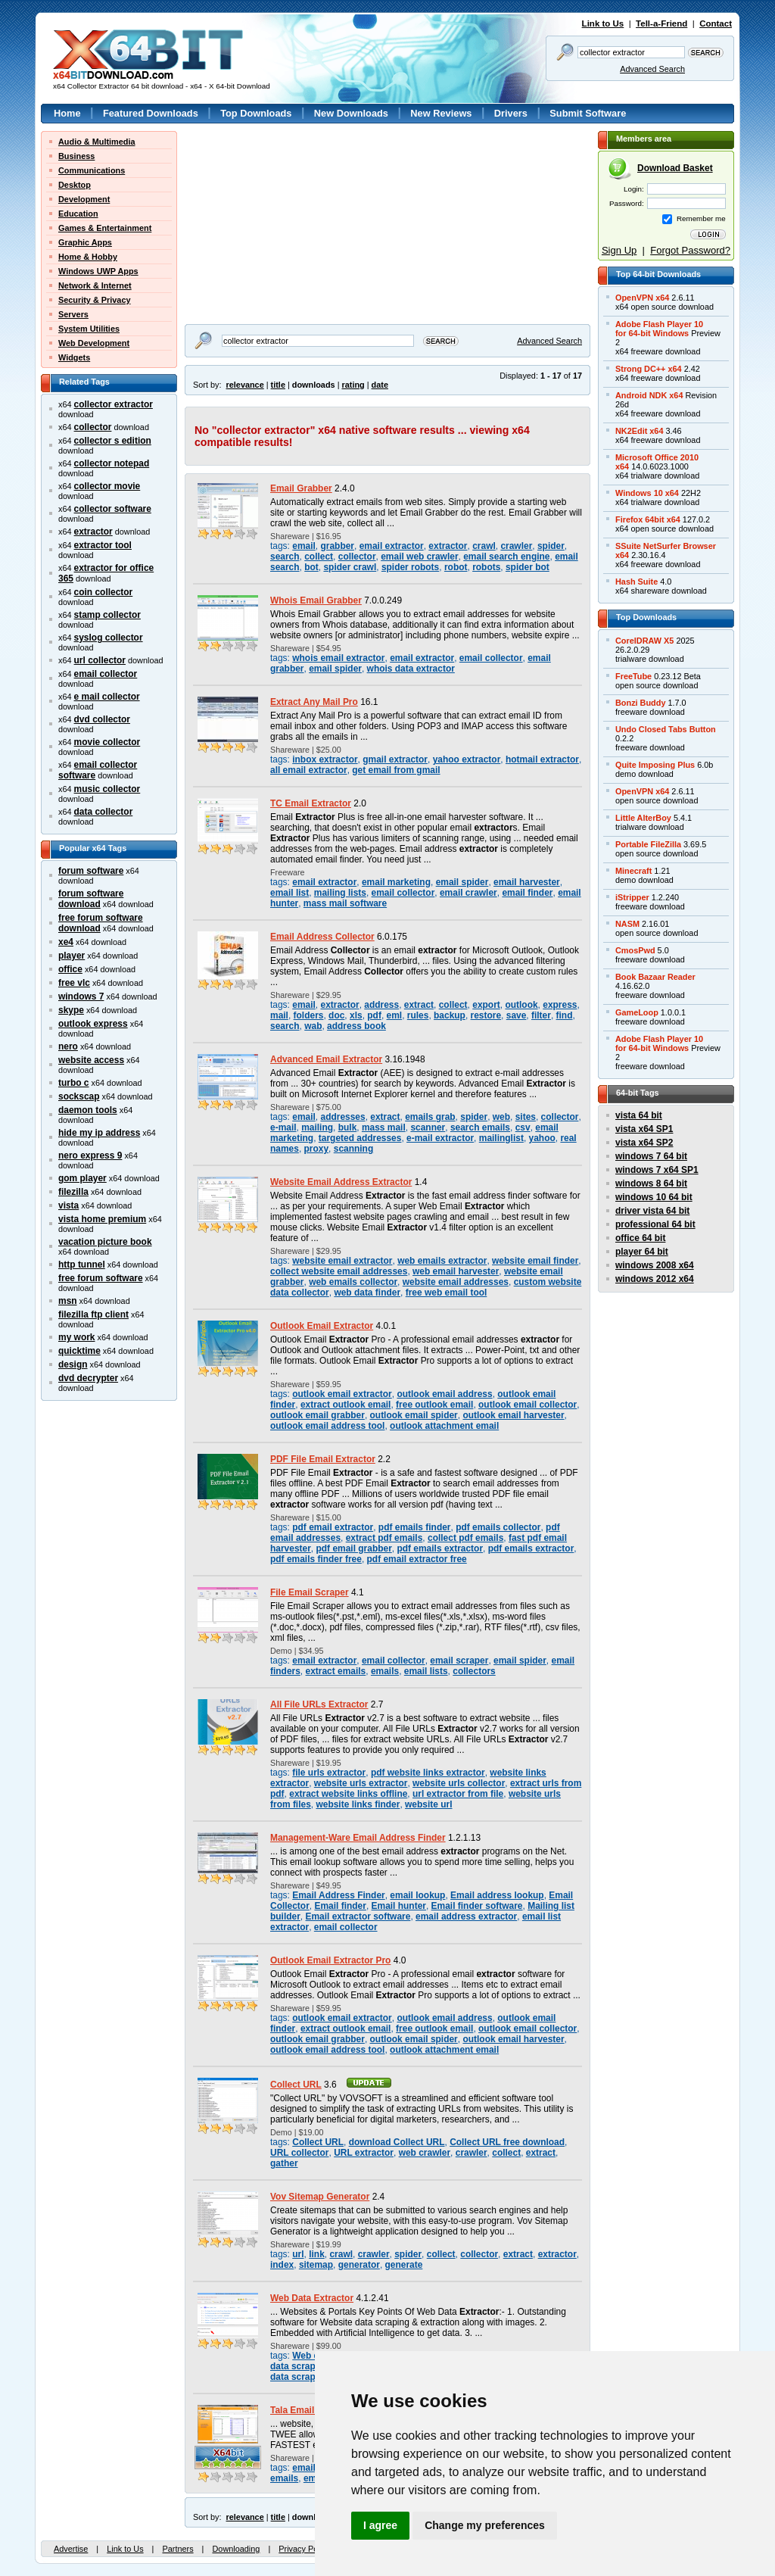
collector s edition (112, 440)
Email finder (340, 1906)
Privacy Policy (304, 2548)
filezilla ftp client (93, 1314)
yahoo (542, 1138)
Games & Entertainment (104, 227)
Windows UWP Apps (98, 271)
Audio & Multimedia (96, 141)
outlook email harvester (513, 1415)
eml (395, 1015)
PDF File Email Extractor (322, 1459)
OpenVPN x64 (642, 297)
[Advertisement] (279, 225)
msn (67, 1301)
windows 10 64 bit (654, 1197)
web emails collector (353, 1282)
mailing (317, 1127)
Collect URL (296, 2084)
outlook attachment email (444, 1426)
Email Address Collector (322, 936)
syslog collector (108, 637)
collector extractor (113, 404)
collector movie (107, 486)
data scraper (297, 2377)
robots (486, 567)
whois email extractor (338, 658)
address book (356, 1026)
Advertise (71, 2548)
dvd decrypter (88, 1378)
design (73, 1364)
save (516, 1015)
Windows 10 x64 (647, 492)
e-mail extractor (440, 1138)
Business (76, 156)
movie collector (107, 742)
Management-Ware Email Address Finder (358, 1837)
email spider (335, 668)
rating (352, 384)
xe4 (65, 942)
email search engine (506, 556)
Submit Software (587, 113)
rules (418, 1015)
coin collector (103, 592)
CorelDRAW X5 (644, 640)
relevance (245, 384)
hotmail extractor (542, 759)
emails (385, 1671)
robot (456, 567)
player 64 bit (641, 1251)
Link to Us (603, 23)
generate (404, 2264)
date (380, 384)
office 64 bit (640, 1238)
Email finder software (477, 1906)
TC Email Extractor (310, 803)
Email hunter (399, 1906)
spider (551, 546)
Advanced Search (652, 68)
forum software (90, 870)
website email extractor (342, 1260)
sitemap (316, 2264)
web (501, 1117)
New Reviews (441, 113)
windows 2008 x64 (654, 1265)
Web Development (93, 343)
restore (486, 1015)
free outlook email (434, 1404)
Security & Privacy (94, 299)
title (278, 384)
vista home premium (102, 1219)
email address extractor (466, 1916)
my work (76, 1337)
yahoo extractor (467, 759)
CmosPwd (635, 950)
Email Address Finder (338, 1895)
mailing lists (340, 892)
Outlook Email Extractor (321, 1326)
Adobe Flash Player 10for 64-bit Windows (659, 329)
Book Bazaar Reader (655, 976)
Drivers (511, 113)
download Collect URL (397, 2142)
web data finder (367, 1292)
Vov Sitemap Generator (319, 2196)
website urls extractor (361, 1783)
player (71, 955)
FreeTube (633, 676)
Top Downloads (255, 113)
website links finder (358, 1804)
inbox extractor (324, 759)
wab (313, 1026)
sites (525, 1117)
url (297, 2254)
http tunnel (81, 1264)
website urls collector (458, 1783)
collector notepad (112, 463)
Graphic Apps (85, 242)
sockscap (79, 1096)
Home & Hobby (87, 256)
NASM (627, 923)
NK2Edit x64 (639, 430)
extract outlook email (345, 1404)
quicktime (79, 1351)
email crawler (468, 892)
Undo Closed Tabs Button (665, 729)
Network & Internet (95, 285)
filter (541, 1015)
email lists (426, 1671)
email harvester (526, 882)
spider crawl (349, 567)
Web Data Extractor (311, 2298)
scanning (353, 1148)
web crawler (424, 2152)
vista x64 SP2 (644, 1142)
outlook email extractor (342, 1394)
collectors (474, 1671)
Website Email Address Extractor (341, 1182)
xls (356, 1015)
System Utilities (89, 328)
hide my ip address (99, 1132)
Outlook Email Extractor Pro (330, 1960)
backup (449, 1015)
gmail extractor (395, 759)
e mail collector (107, 696)
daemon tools (87, 1110)
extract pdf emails (384, 1538)
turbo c (73, 1082)
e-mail (283, 1127)
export (486, 1005)
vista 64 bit (638, 1115)
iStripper (632, 897)
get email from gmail (396, 770)
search (285, 556)
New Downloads (351, 113)
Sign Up (619, 250)
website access (91, 1060)
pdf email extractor (332, 1527)
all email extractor (308, 770)
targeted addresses (360, 1138)
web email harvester (455, 1271)
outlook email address (444, 1394)
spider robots (410, 567)
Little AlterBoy (643, 817)
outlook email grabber (317, 1415)
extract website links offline (348, 1794)
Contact (715, 23)
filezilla (73, 1192)
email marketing (396, 882)
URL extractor (364, 2152)
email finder (527, 892)
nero (68, 1046)
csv (523, 1127)
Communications (91, 170)
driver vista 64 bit (652, 1210)
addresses (342, 1117)
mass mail (384, 1127)
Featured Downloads (150, 113)
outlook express (93, 1023)
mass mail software (345, 903)
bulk (347, 1127)
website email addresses (456, 1282)
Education (78, 213)
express (560, 1005)
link (317, 2254)
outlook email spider (414, 1415)
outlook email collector (527, 1404)
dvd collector (102, 719)
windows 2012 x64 (654, 1279)
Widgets (74, 357)
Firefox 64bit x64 (647, 519)
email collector (106, 674)
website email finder (535, 1260)
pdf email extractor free (417, 1559)
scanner (427, 1127)
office (70, 969)
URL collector (299, 2152)
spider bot (527, 567)
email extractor (391, 546)
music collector (107, 789)
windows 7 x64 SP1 (657, 1170)
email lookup (417, 1895)
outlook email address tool (327, 1426)
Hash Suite (636, 581)
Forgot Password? (690, 250)
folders (309, 1015)
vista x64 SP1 (644, 1129)
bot (311, 567)
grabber (337, 546)
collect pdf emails (465, 1538)
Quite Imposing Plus (655, 764)
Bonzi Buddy (640, 702)
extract (419, 1005)
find (564, 1015)
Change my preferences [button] (485, 2525)
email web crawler (419, 556)
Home (67, 113)
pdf (374, 1015)
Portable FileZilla (648, 844)
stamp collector (107, 615)
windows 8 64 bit (651, 1183)
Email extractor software (358, 1916)
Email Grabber (301, 488)
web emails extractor (442, 1260)
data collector (103, 811)
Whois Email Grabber (316, 600)
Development (84, 199)
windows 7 (81, 996)
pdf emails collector (498, 1527)
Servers (73, 314)
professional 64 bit (655, 1224)
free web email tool (446, 1292)
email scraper (459, 1660)
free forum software (100, 1278)
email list (289, 892)
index (282, 2264)
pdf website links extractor (428, 1772)
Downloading (236, 2548)
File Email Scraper (309, 1592)
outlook (521, 1005)
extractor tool (103, 545)
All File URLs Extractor (319, 1704)
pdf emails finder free (316, 1559)
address (381, 1005)
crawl (484, 546)
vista (68, 1205)
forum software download (90, 898)
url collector (100, 660)
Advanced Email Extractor (326, 1059)
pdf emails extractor (440, 1548)
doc (336, 1015)
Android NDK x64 (649, 395)
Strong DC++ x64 (648, 368)
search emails (480, 1127)
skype (71, 1010)
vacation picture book (105, 1242)
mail (279, 1015)
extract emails (336, 1671)
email (304, 546)
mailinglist (501, 1138)
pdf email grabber (353, 1548)
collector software (112, 509)
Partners (177, 2548)
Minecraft (633, 870)
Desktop (74, 184)
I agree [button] (380, 2525)
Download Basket (675, 168)
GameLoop (636, 1012)
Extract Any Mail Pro (314, 702)
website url (428, 1804)
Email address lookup (497, 1895)
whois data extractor (411, 668)
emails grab (430, 1117)
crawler (516, 546)
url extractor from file (457, 1794)
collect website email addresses (338, 1271)
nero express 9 (90, 1155)
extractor (93, 531)
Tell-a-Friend (661, 23)
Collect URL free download (507, 2142)
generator (359, 2264)
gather (284, 2163)
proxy (316, 1148)
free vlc (74, 983)
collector (93, 427)
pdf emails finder (414, 1527)
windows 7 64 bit (651, 1156)
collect (318, 556)
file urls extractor (329, 1772)
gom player (82, 1178)
